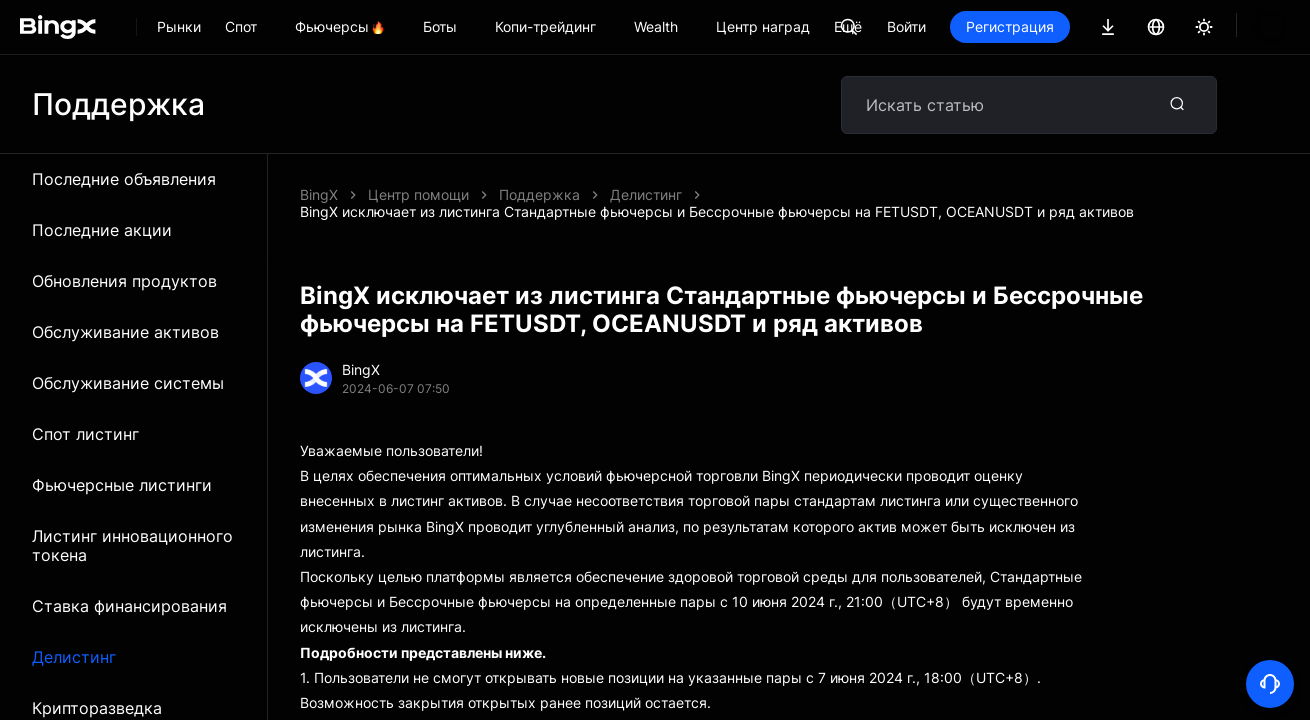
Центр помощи (418, 194)
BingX (319, 194)
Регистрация (1078, 26)
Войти (974, 26)
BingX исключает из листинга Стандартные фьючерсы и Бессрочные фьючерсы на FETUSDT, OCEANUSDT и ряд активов (717, 211)
